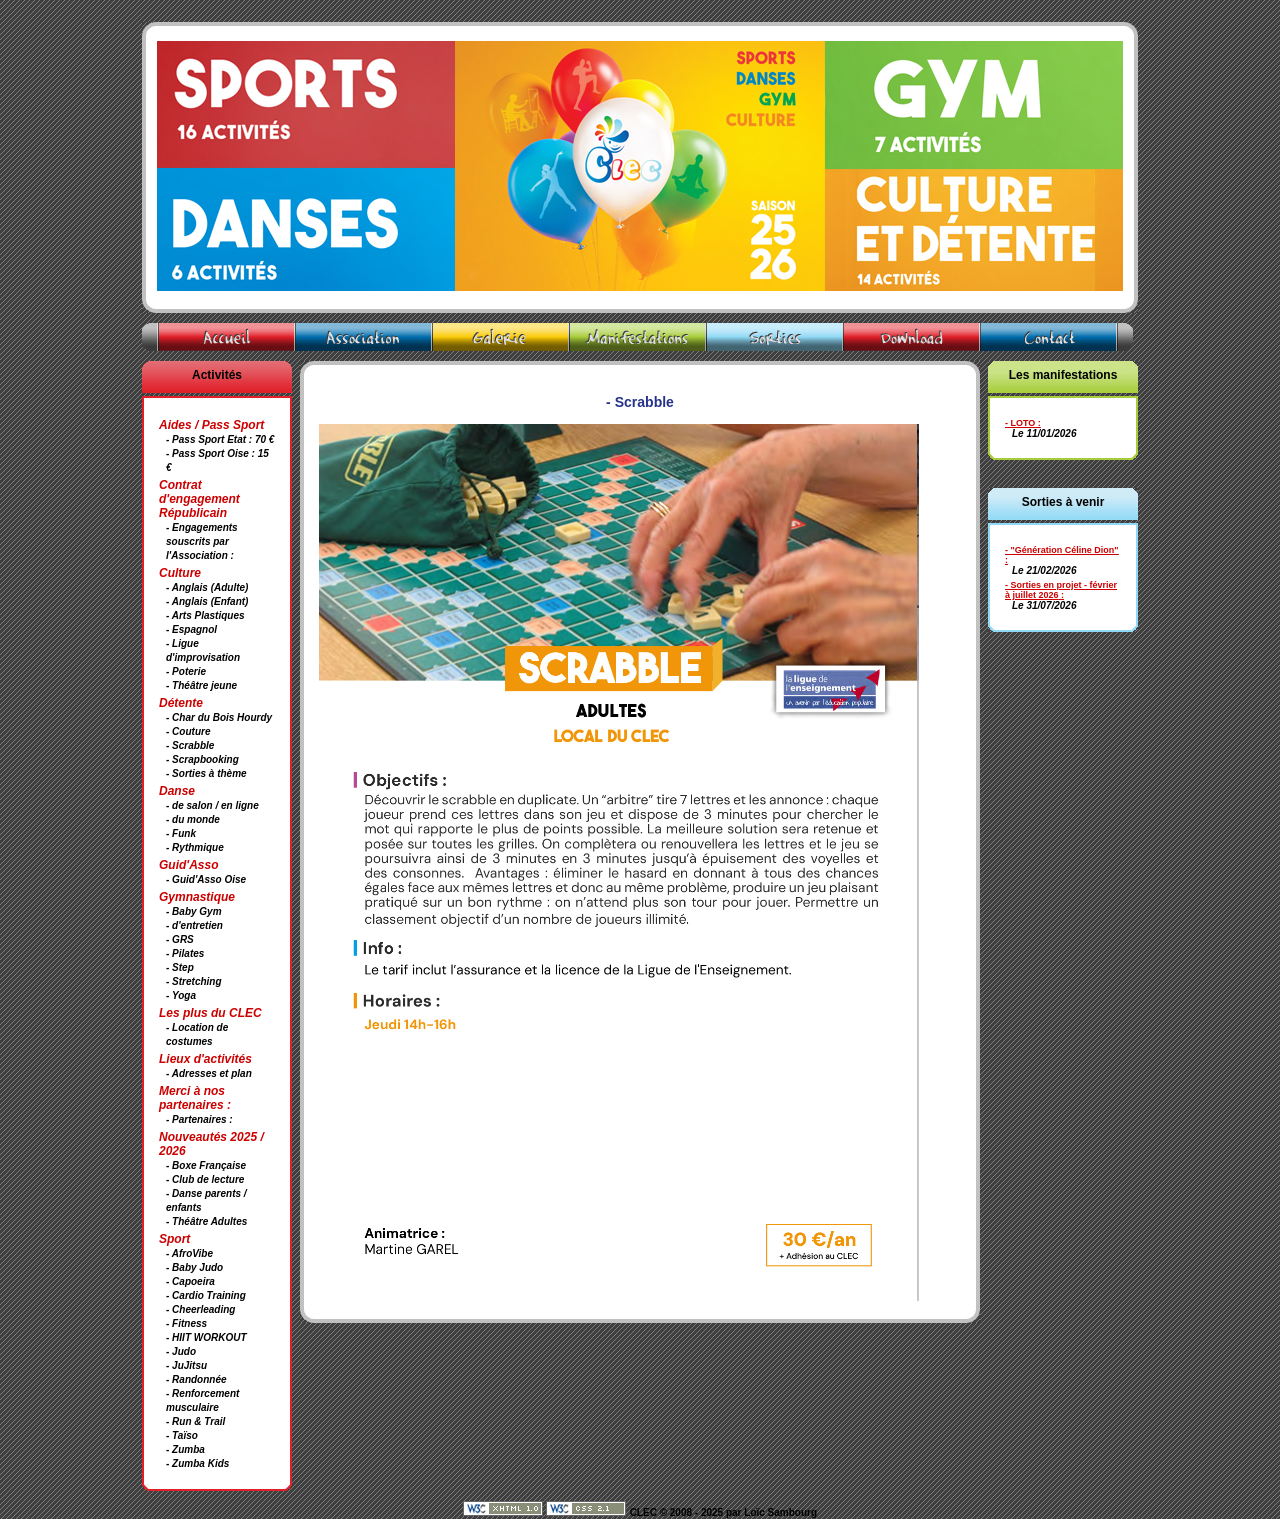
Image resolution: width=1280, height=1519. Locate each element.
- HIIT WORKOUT (206, 1337)
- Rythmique (195, 847)
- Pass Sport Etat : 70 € (220, 439)
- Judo (181, 1351)
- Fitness (186, 1323)
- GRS (180, 939)
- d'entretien (194, 925)
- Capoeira (190, 1281)
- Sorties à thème (206, 773)
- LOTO (1020, 423)
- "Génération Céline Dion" (1062, 550)
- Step (180, 967)
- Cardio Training (206, 1295)
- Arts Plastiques (205, 615)
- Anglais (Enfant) (207, 601)
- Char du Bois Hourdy (219, 717)
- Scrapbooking (202, 759)
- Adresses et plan (209, 1073)
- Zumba (185, 1449)
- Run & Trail (195, 1421)
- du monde (193, 819)
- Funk (181, 833)
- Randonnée (196, 1379)
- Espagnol (191, 629)
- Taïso (182, 1435)
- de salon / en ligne (212, 805)
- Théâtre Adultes (206, 1221)
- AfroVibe (189, 1253)
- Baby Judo (194, 1267)
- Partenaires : (199, 1119)
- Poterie (186, 671)
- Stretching (194, 981)
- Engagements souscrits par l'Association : (202, 541)
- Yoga (181, 995)
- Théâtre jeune (201, 685)
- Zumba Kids (197, 1463)
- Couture (188, 731)
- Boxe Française (206, 1165)
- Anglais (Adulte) (207, 587)
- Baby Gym (194, 911)
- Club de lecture (205, 1179)
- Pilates (185, 953)
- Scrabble (190, 745)
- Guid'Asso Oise (206, 879)
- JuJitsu (186, 1365)
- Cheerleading (200, 1309)
